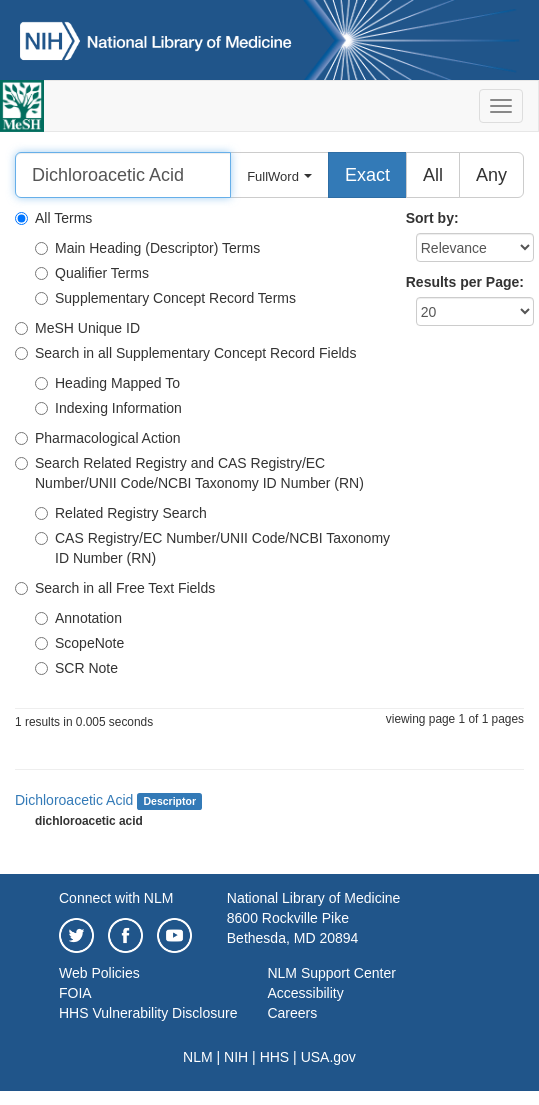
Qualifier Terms (92, 273)
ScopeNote (79, 643)
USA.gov (328, 1057)
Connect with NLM (116, 898)
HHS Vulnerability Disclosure (148, 1013)
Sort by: (432, 218)
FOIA (75, 993)
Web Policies (99, 973)
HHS (275, 1057)
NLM (198, 1057)
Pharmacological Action (98, 438)
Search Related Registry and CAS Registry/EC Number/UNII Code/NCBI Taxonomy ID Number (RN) (189, 473)
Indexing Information (108, 408)
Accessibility (305, 993)
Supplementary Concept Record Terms (165, 298)
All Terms (53, 218)
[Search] (123, 175)
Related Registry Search (121, 513)
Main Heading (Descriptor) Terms (147, 248)
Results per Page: (465, 282)
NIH (236, 1057)
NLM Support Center (331, 973)
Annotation (78, 618)
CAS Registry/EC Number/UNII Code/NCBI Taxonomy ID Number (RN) (212, 548)
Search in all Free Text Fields (115, 588)
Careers (292, 1013)
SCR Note (76, 668)
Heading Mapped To (107, 383)
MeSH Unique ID (77, 328)
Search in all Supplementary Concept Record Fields (185, 353)
